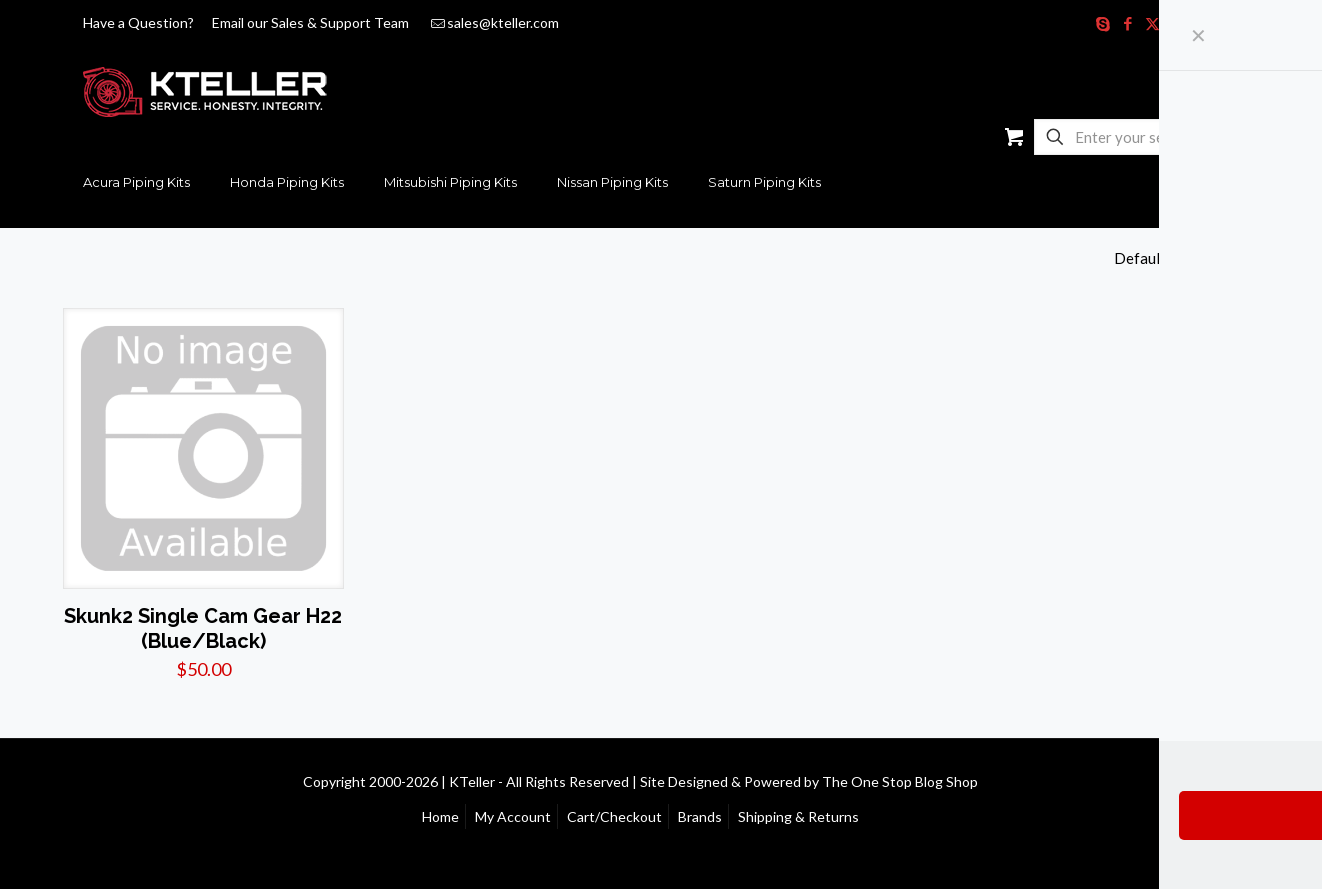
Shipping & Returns (798, 816)
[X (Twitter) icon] (1152, 23)
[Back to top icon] (1238, 780)
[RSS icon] (1227, 23)
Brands (700, 816)
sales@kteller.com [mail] (503, 22)
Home (440, 816)
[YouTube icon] (1177, 23)
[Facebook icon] (1127, 23)
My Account (513, 816)
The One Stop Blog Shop (900, 781)
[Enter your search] (1134, 137)
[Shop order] (1186, 258)
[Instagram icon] (1202, 23)
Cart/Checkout (614, 816)
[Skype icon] (1102, 23)
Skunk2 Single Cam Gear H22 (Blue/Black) (203, 628)
